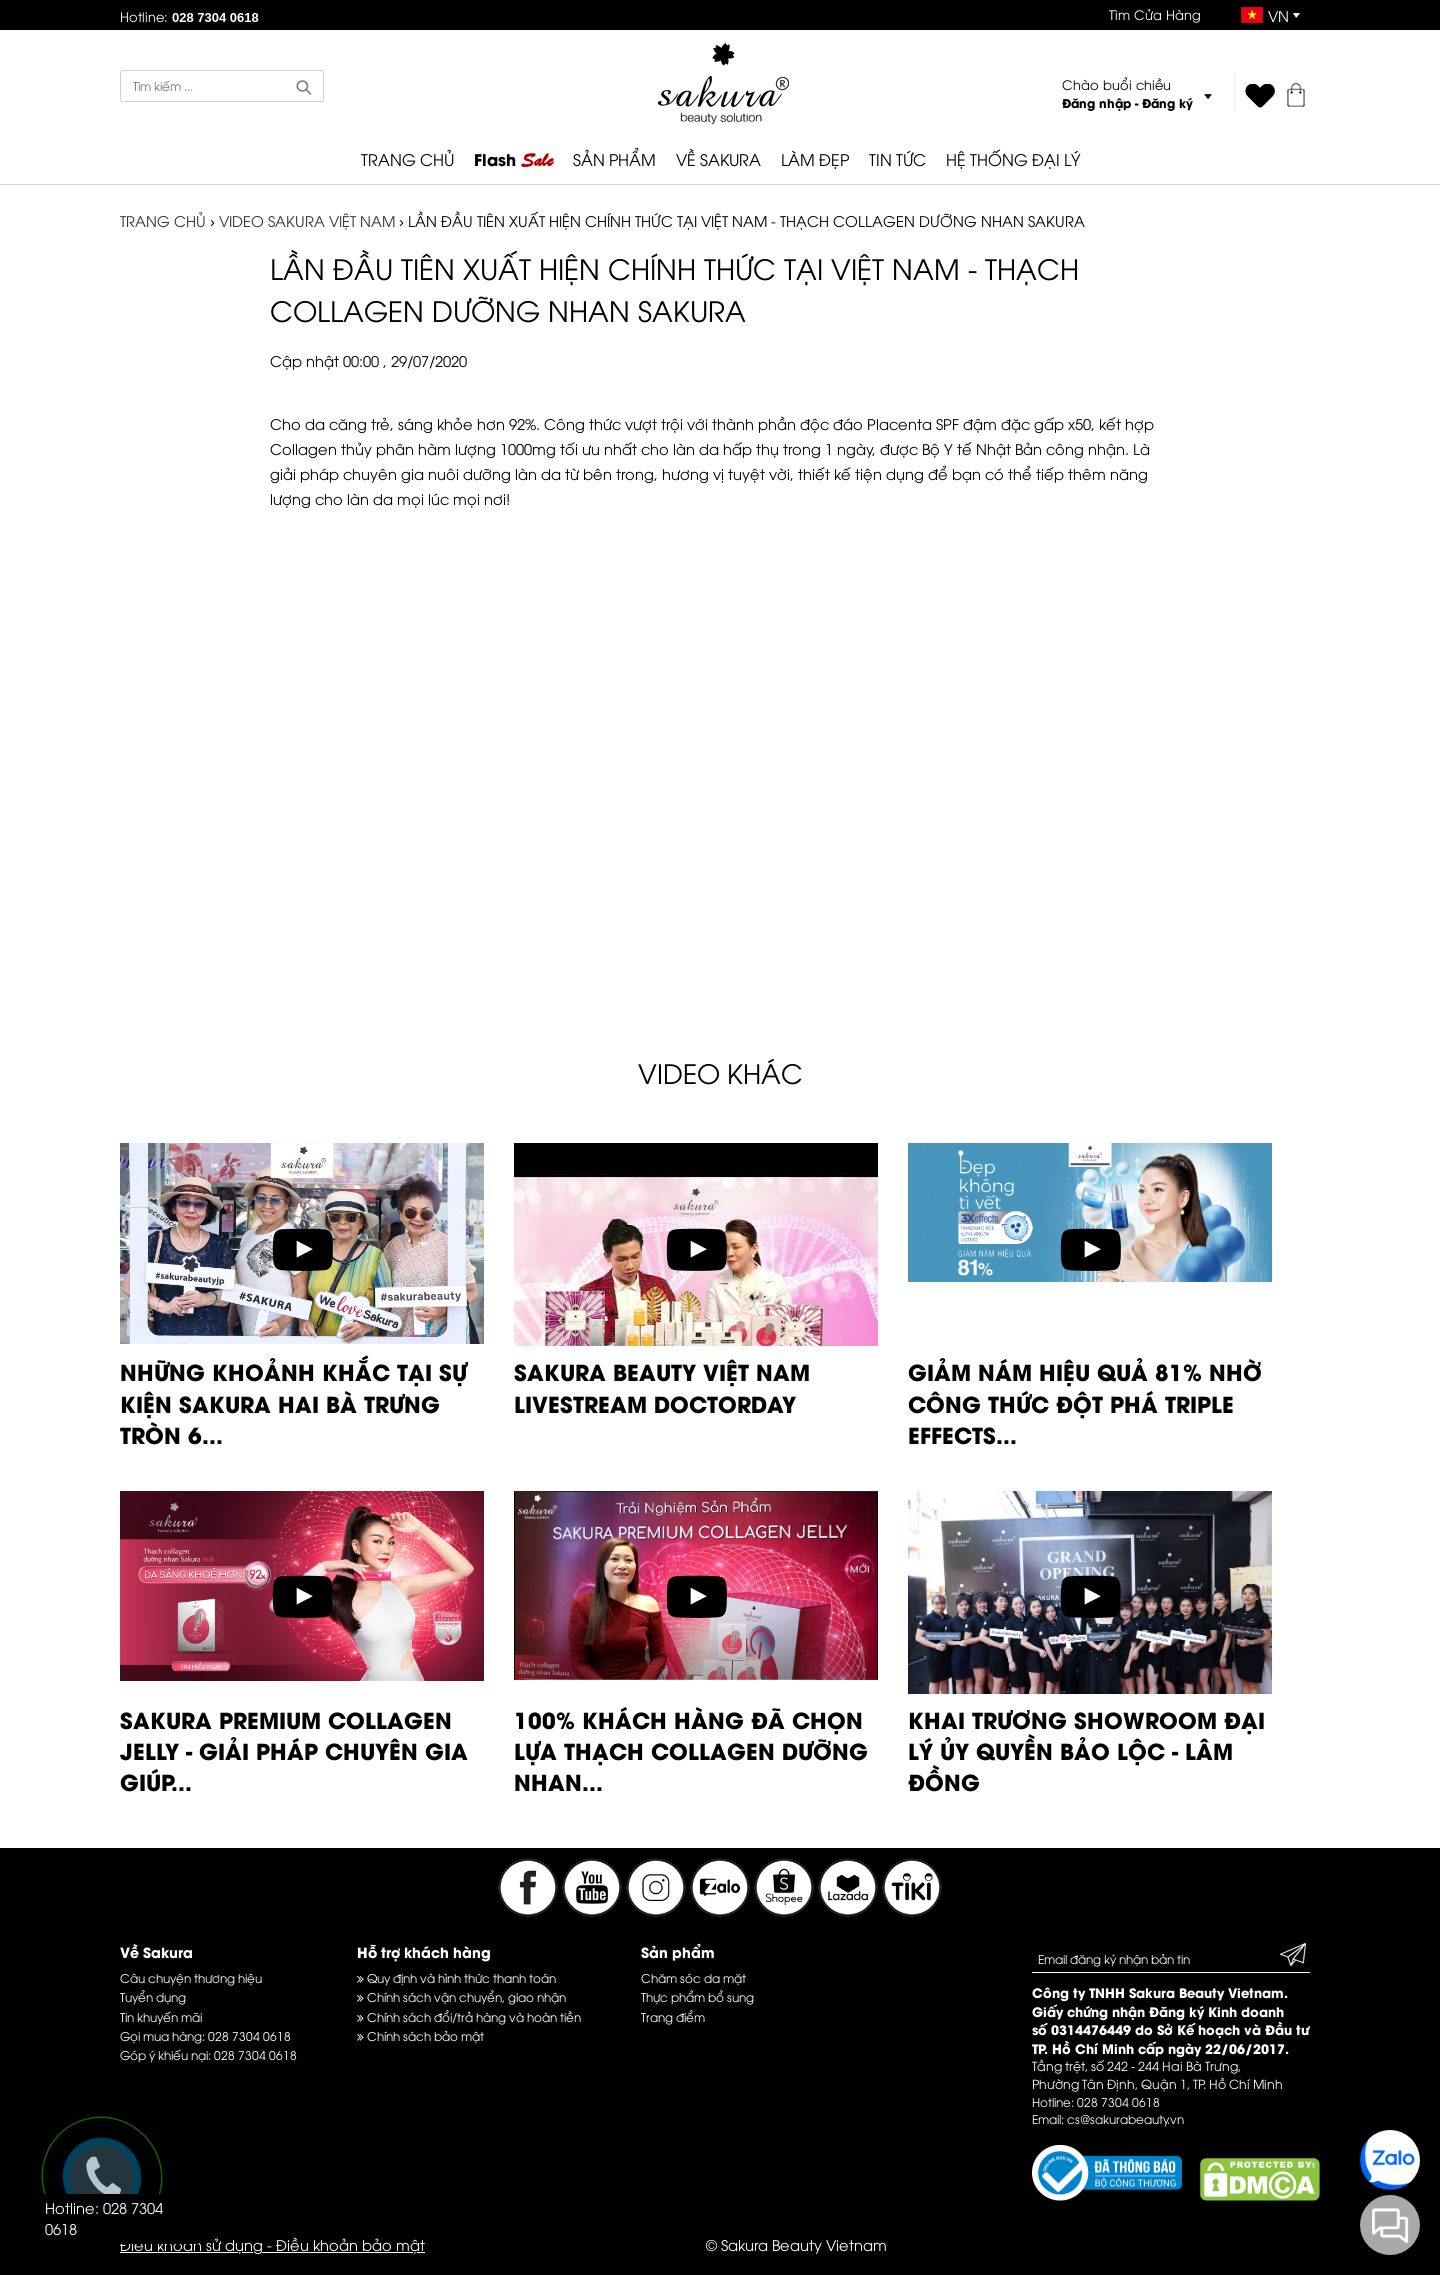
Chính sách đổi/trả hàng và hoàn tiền (469, 2016)
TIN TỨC (897, 159)
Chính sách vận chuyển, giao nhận (461, 1996)
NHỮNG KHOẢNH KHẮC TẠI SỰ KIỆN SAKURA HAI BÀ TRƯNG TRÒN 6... (293, 1402)
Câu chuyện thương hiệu (191, 1977)
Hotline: (189, 16)
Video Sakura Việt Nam (307, 220)
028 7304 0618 (249, 2035)
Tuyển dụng (153, 1996)
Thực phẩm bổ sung (697, 1996)
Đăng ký (1167, 102)
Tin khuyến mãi (161, 2016)
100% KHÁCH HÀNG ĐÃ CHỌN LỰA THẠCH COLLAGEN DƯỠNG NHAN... (691, 1750)
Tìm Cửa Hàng (1155, 14)
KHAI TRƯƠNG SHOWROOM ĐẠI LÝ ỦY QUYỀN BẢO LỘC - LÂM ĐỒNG (1086, 1750)
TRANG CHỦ (407, 159)
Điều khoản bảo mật (350, 2244)
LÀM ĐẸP (815, 159)
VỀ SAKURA (718, 159)
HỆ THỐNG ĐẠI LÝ (1013, 159)
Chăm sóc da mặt (693, 1977)
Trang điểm (673, 2016)
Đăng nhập (1096, 102)
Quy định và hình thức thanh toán (456, 1977)
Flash (513, 160)
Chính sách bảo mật (420, 2035)
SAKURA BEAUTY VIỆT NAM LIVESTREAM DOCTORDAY (662, 1386)
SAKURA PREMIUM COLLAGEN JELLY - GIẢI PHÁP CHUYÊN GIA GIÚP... (294, 1750)
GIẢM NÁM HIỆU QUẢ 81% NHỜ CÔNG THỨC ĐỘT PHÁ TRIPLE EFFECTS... (1085, 1402)
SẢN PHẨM (614, 159)
